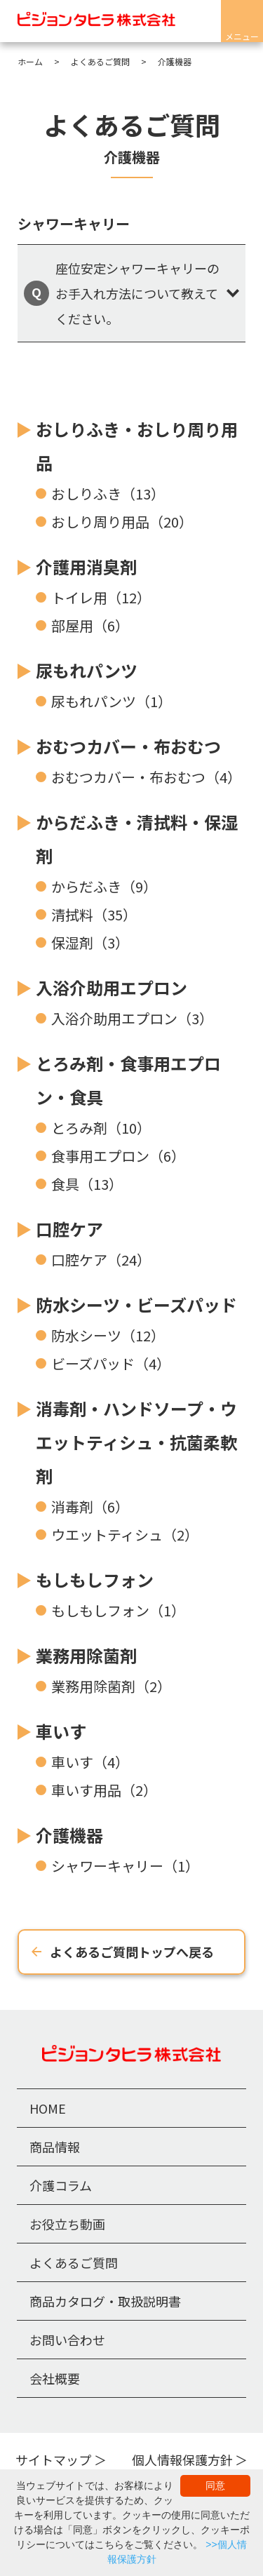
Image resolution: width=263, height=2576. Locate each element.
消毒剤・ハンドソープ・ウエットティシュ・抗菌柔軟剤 (136, 1442)
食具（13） (87, 1184)
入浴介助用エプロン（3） (132, 1018)
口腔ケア (69, 1228)
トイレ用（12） (101, 597)
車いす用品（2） (104, 1790)
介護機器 (69, 1835)
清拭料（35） (94, 914)
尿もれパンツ (86, 670)
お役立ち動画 (67, 2224)
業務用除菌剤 (86, 1655)
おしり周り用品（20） (122, 521)
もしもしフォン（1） (118, 1610)
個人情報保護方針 (182, 2459)
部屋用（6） (90, 625)
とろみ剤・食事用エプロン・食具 (128, 1080)
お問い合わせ (67, 2339)
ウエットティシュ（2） (124, 1534)
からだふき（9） (104, 886)
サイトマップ (53, 2459)
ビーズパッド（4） (110, 1363)
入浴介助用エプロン (111, 987)
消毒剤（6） (90, 1506)
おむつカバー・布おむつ (128, 746)
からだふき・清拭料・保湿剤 (137, 839)
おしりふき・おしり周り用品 (137, 446)
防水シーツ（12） (108, 1335)
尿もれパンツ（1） (111, 701)
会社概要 (54, 2378)
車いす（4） (90, 1762)
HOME (47, 2108)
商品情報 (54, 2147)
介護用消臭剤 (86, 566)
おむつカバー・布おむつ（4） (146, 777)
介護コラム (60, 2185)
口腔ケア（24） (101, 1259)
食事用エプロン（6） (118, 1156)
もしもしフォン (95, 1579)
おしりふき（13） (108, 493)
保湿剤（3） (90, 942)
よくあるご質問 (73, 2262)
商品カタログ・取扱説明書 (105, 2301)
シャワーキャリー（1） (125, 1866)
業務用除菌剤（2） (111, 1686)
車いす (61, 1731)
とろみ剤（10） (101, 1128)
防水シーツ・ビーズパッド (136, 1304)
